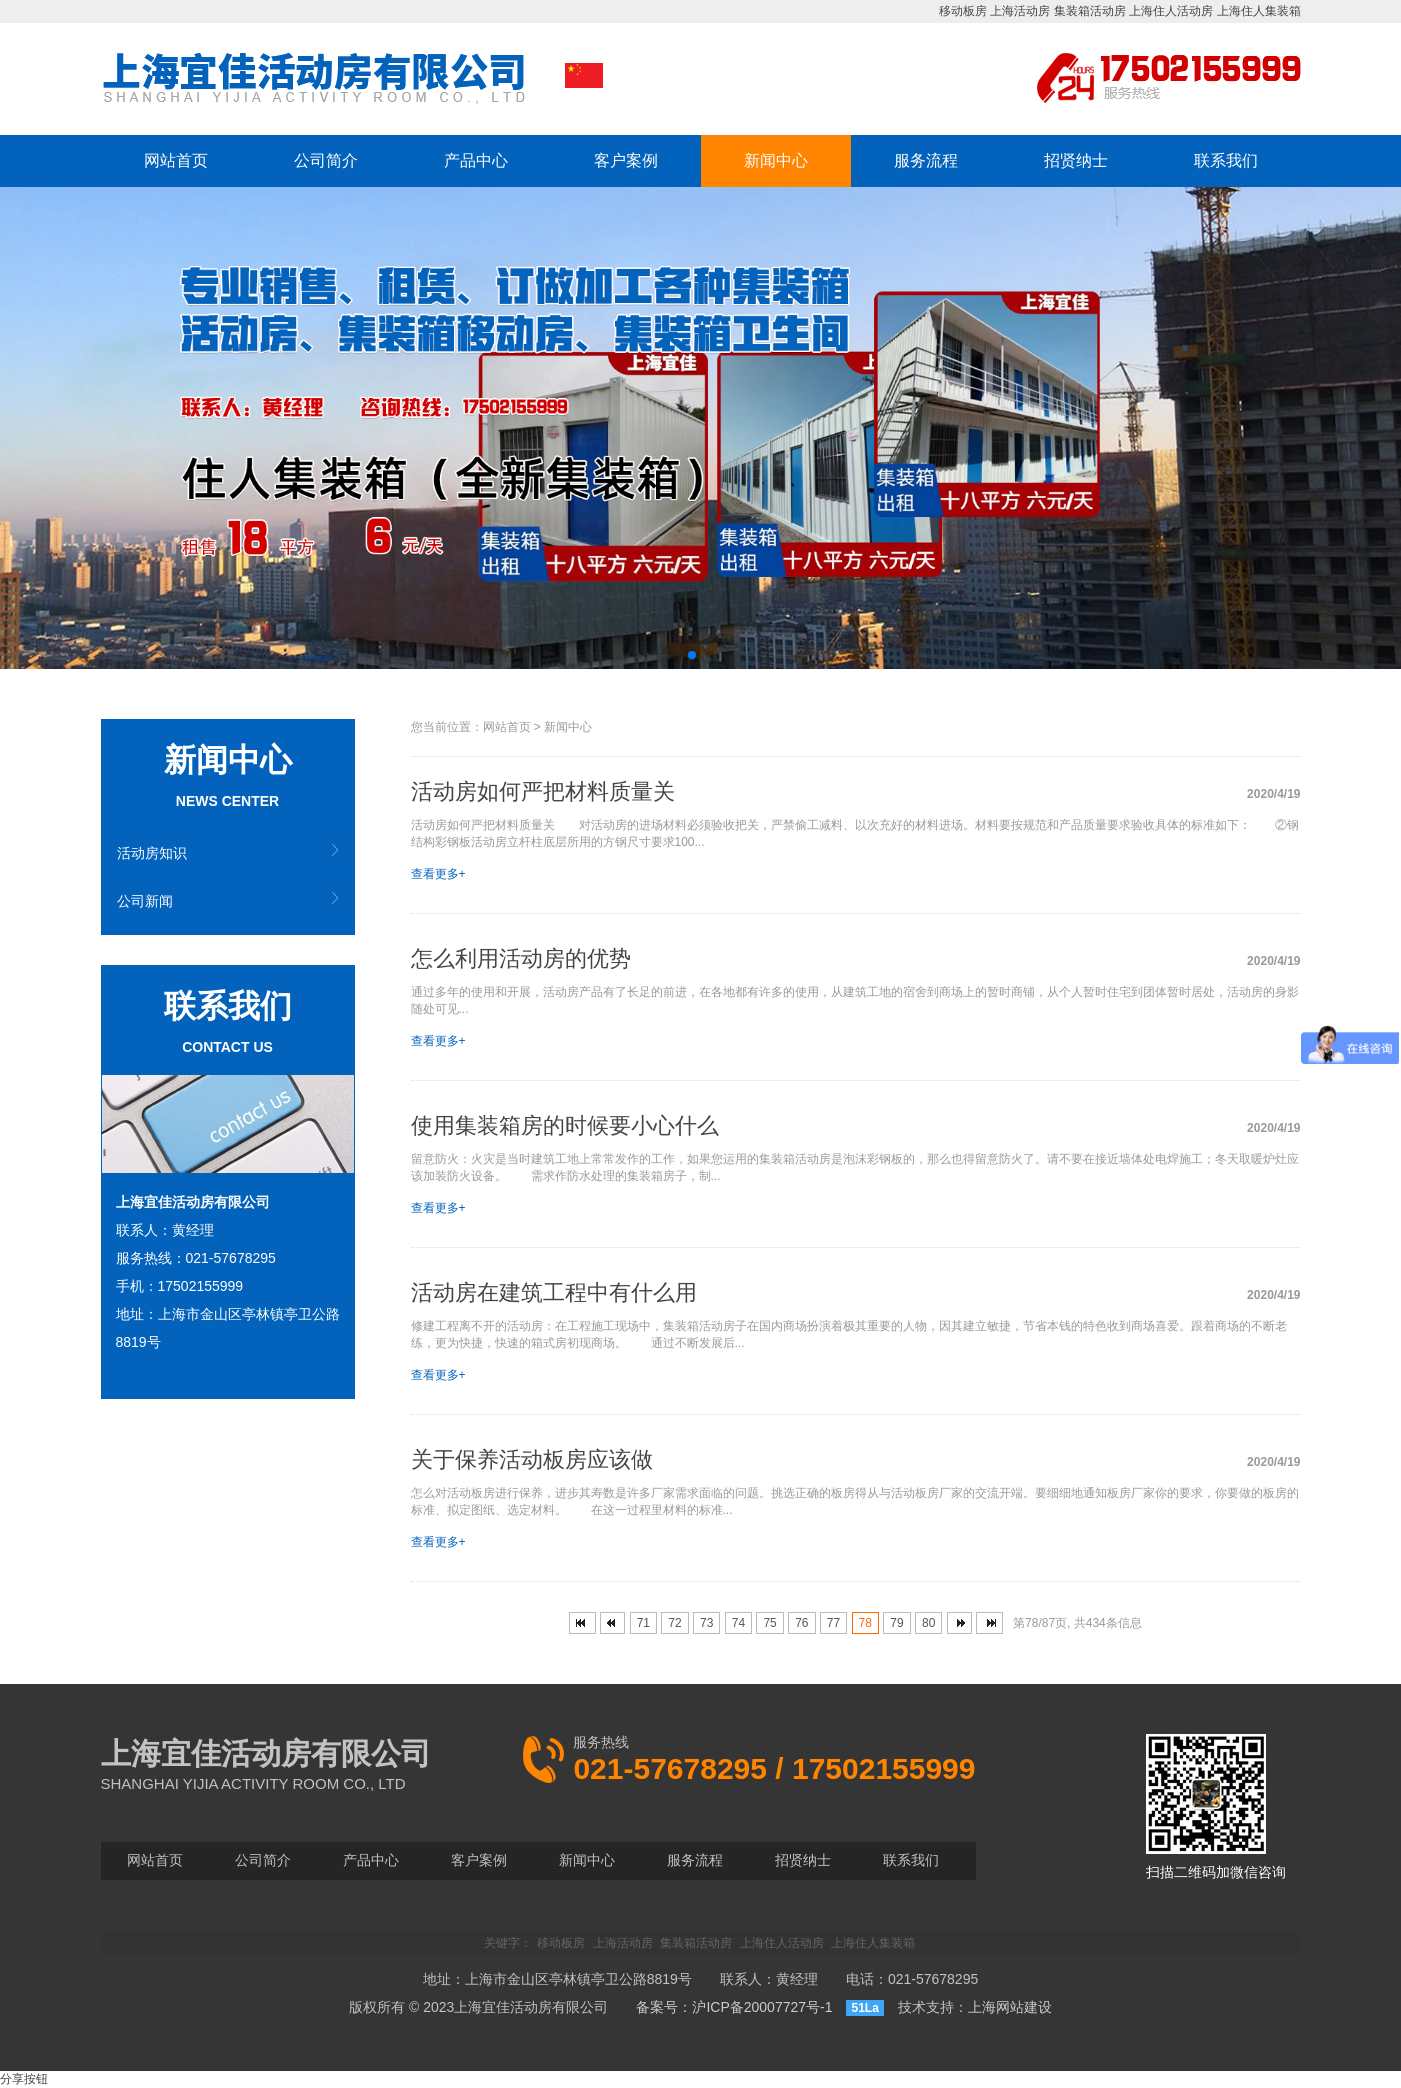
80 (928, 1623)
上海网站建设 (1010, 2007)
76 (801, 1623)
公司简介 (326, 160)
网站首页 (176, 160)
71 (643, 1623)
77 (833, 1623)
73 (706, 1623)
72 (674, 1623)
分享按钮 (24, 2079)
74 (738, 1623)
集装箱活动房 (1090, 11)
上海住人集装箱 (1259, 11)
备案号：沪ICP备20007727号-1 (734, 2007)
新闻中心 (776, 160)
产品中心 (476, 160)
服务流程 (926, 160)
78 (865, 1623)
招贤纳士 (1076, 160)
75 (769, 1623)
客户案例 (626, 160)
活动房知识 (152, 853)
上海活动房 (1020, 11)
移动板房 (963, 11)
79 (896, 1623)
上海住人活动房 (1171, 11)
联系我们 (1226, 160)
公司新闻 (145, 901)
